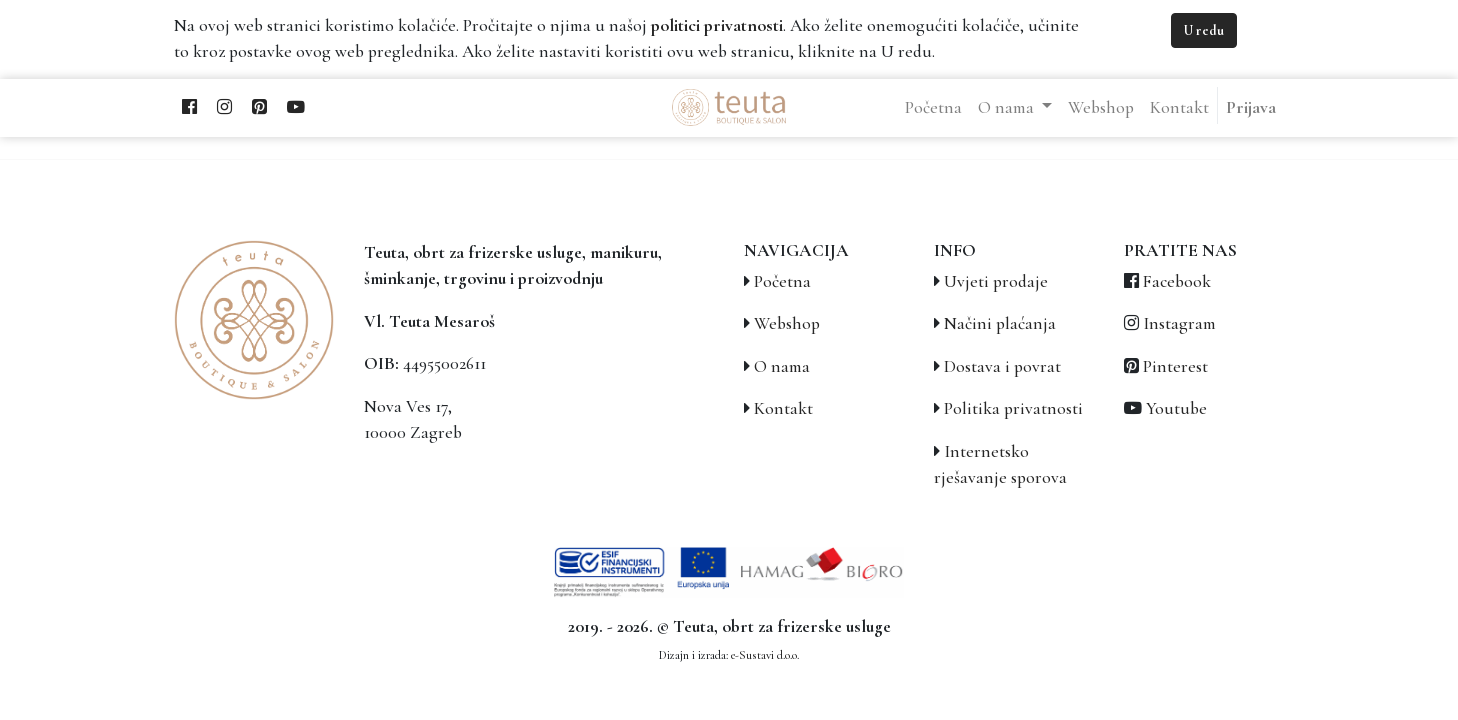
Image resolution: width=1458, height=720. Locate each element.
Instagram (1179, 323)
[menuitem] (933, 108)
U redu (1204, 30)
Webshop (787, 323)
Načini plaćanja (1000, 323)
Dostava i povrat (1002, 366)
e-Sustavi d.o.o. (765, 655)
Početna (782, 281)
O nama (782, 366)
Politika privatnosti (1013, 408)
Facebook (1177, 281)
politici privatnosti (717, 25)
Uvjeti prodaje (996, 281)
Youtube (1176, 408)
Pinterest (1175, 366)
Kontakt (783, 408)
